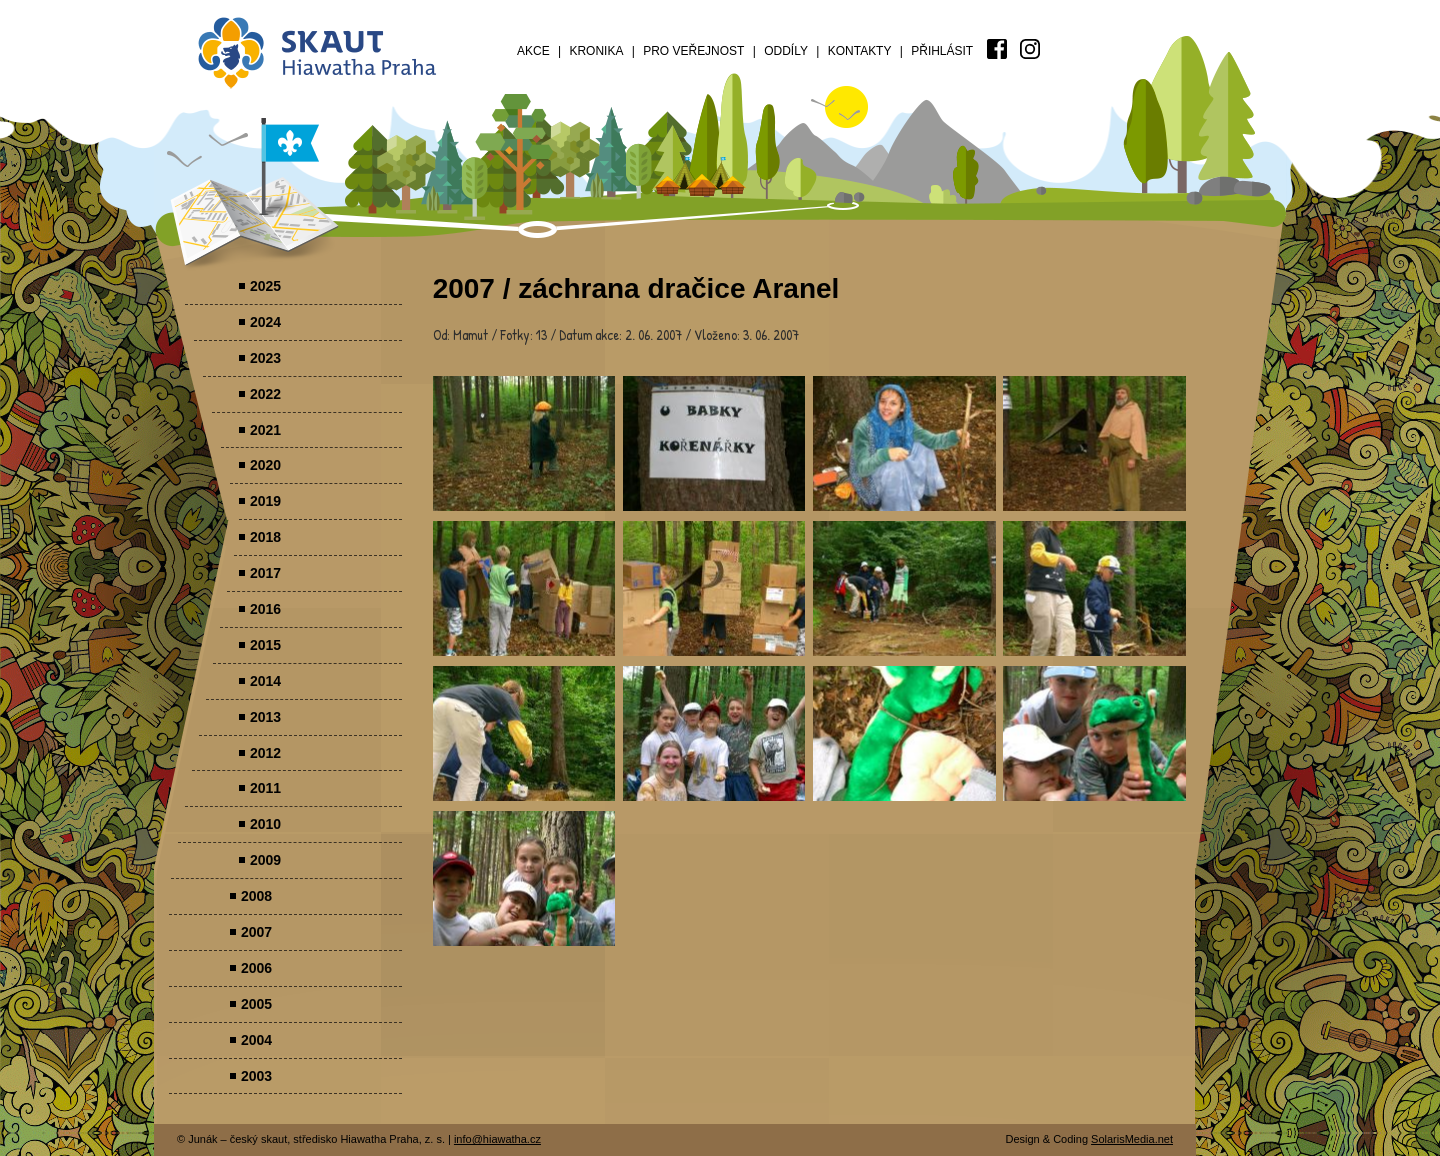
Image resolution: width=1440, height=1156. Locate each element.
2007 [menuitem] (256, 932)
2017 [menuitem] (265, 573)
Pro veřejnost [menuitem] (693, 51)
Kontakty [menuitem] (860, 51)
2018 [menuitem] (265, 537)
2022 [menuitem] (265, 394)
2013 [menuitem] (265, 717)
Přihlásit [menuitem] (942, 51)
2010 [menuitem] (265, 824)
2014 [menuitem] (265, 681)
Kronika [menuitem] (596, 51)
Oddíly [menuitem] (786, 51)
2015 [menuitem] (265, 645)
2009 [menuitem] (265, 860)
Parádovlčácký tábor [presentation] (524, 443)
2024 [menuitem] (265, 322)
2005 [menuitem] (256, 1004)
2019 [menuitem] (265, 501)
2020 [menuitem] (265, 465)
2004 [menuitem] (256, 1040)
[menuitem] (997, 49)
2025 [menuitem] (265, 286)
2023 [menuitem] (265, 358)
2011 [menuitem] (265, 788)
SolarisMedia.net (1132, 1139)
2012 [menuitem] (265, 753)
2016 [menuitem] (265, 609)
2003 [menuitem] (256, 1076)
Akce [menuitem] (533, 51)
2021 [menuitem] (265, 430)
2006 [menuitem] (256, 968)
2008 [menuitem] (256, 896)
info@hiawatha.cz (497, 1139)
